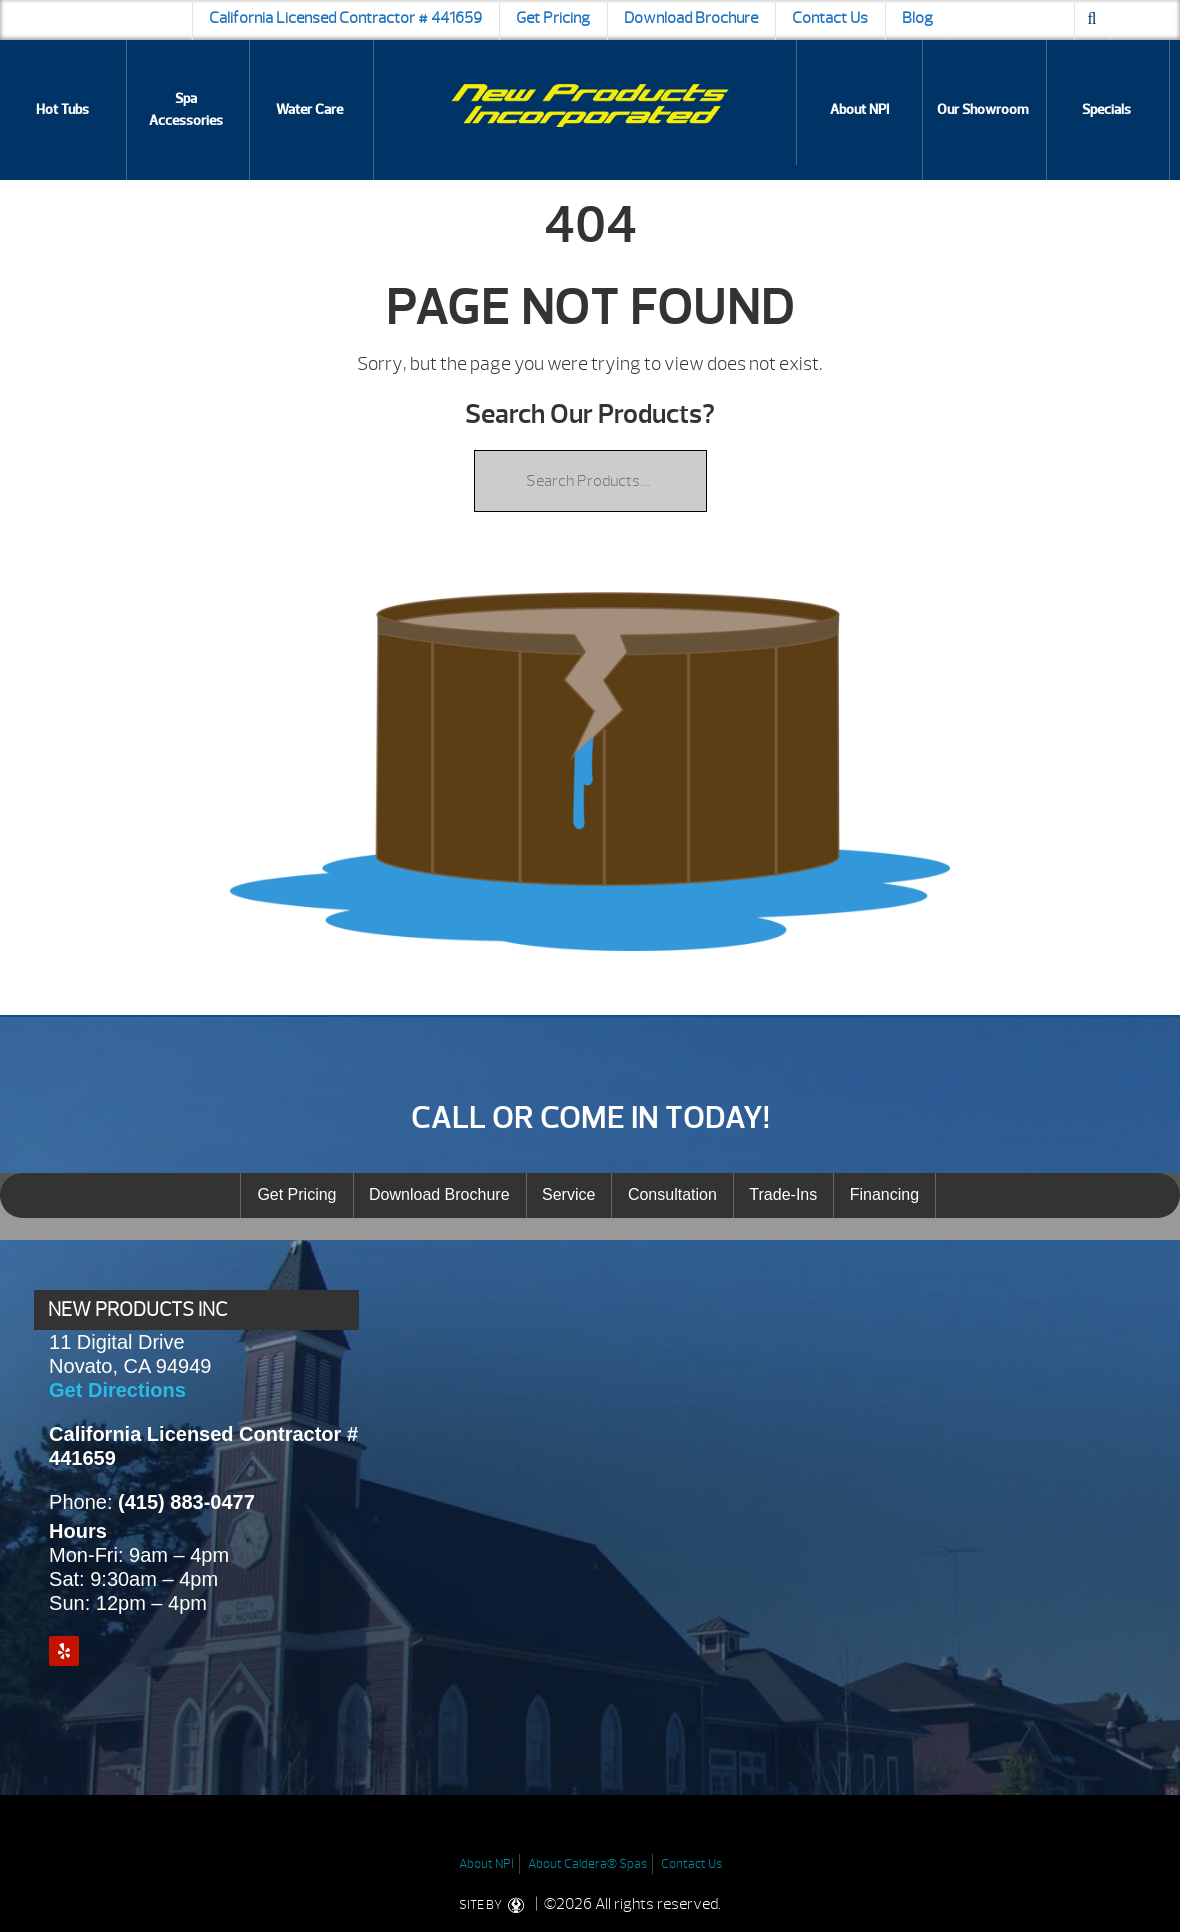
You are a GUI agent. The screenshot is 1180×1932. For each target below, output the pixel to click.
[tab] (196, 1310)
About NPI (859, 109)
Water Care (309, 109)
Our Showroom (983, 109)
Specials (1106, 109)
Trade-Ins (783, 1194)
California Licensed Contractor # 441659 (345, 18)
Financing (884, 1194)
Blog (917, 18)
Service (568, 1194)
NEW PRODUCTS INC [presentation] (137, 1309)
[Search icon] (1092, 20)
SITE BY (495, 1905)
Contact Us (830, 18)
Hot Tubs (62, 109)
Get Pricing (553, 18)
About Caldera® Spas (587, 1864)
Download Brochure (691, 18)
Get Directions (117, 1390)
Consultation (672, 1194)
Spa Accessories (186, 109)
